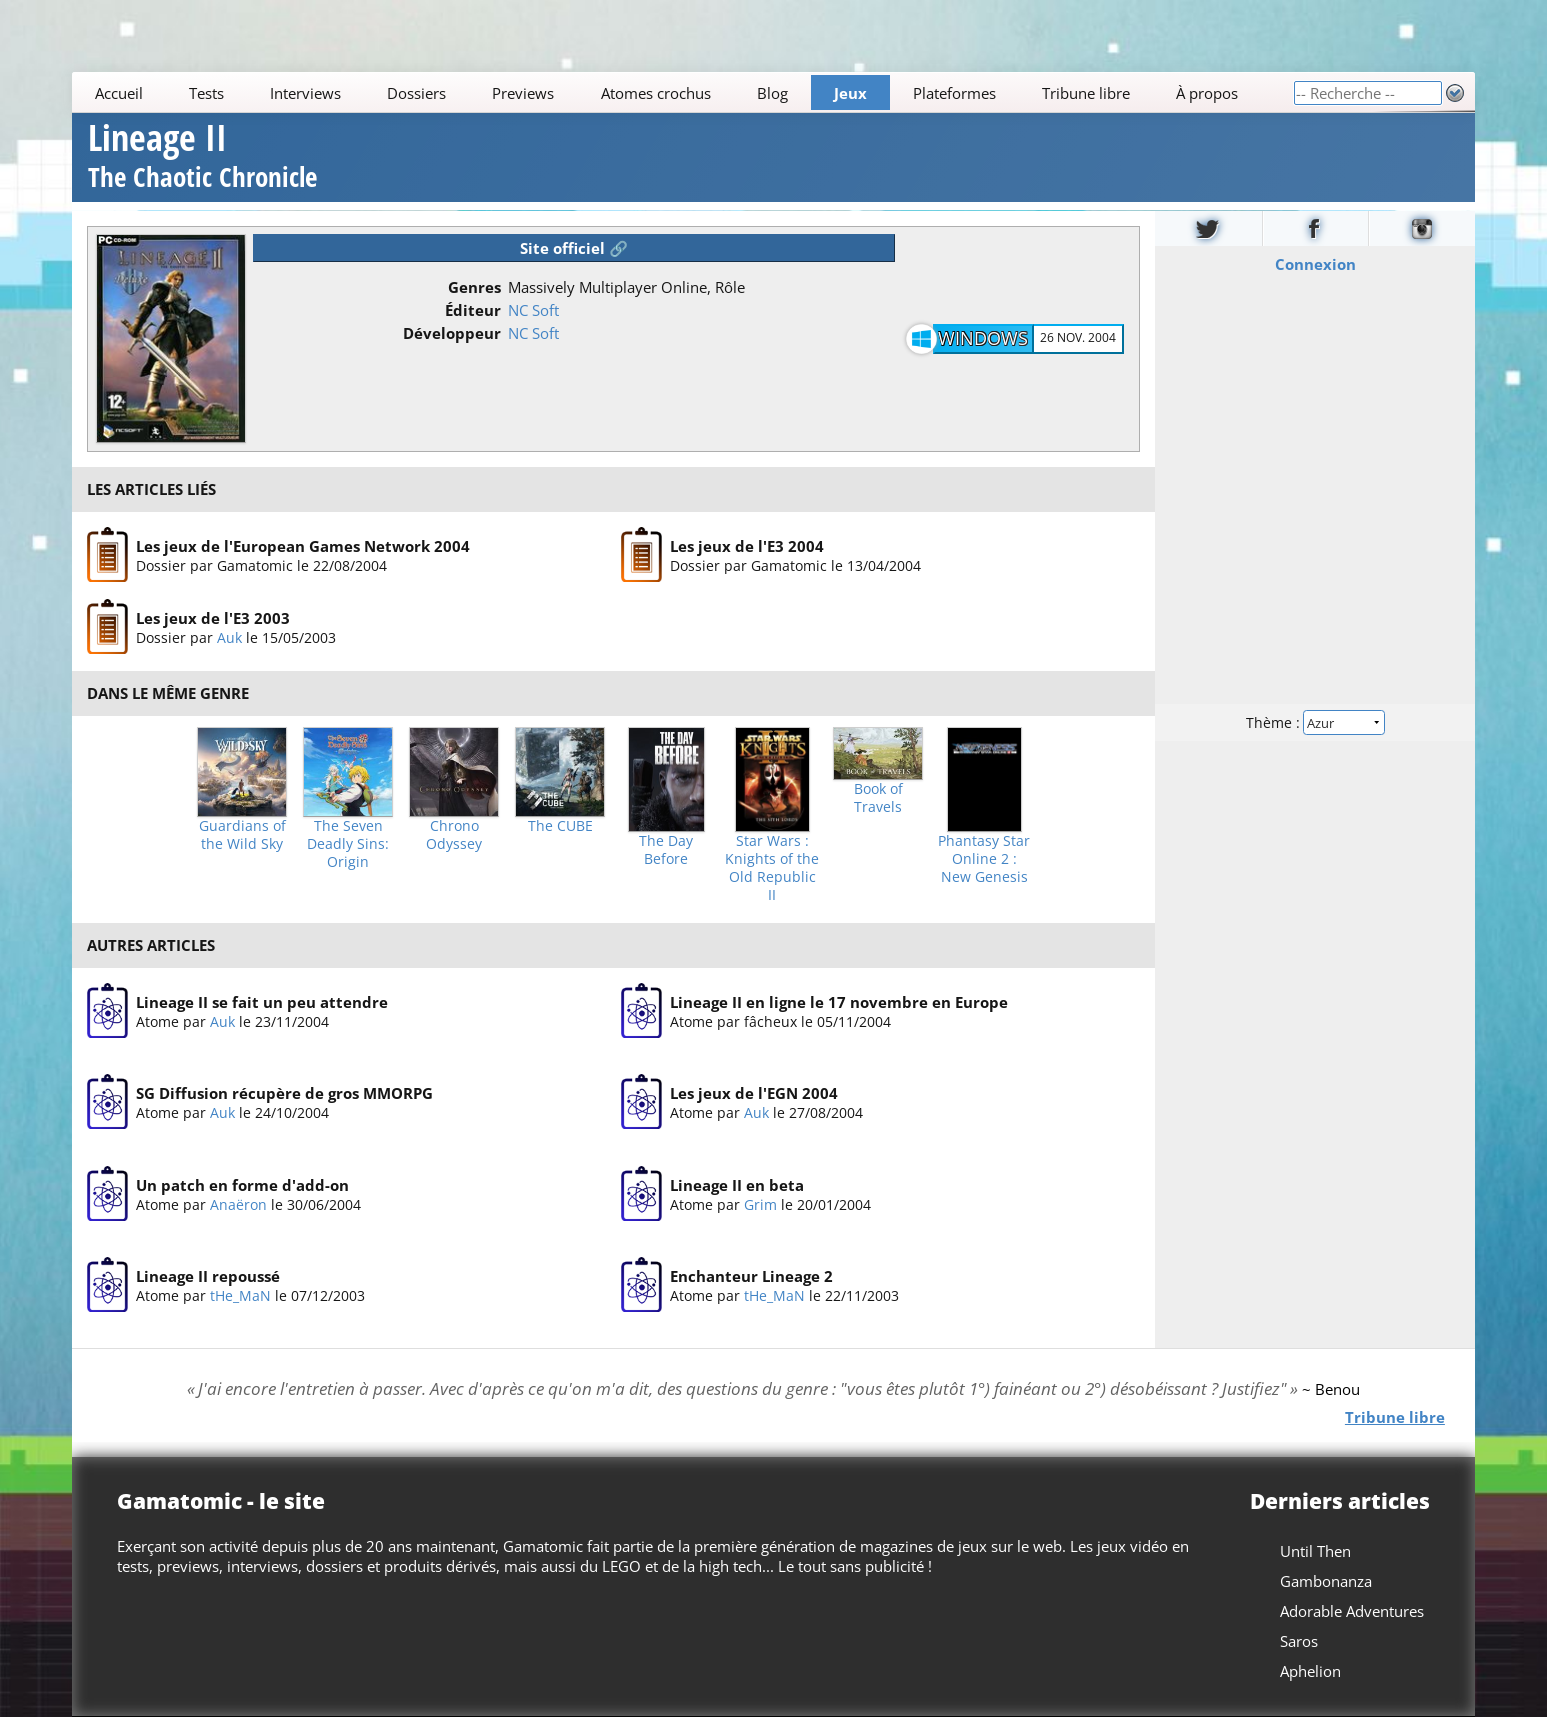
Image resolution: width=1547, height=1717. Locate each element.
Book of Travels (878, 798)
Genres (474, 287)
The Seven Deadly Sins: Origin (348, 844)
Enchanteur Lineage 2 (751, 1276)
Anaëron (238, 1204)
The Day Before (666, 850)
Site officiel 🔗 (574, 248)
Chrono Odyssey (454, 835)
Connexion (1314, 263)
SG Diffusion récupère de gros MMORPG (284, 1093)
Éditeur (473, 310)
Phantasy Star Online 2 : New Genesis (984, 859)
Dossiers (416, 93)
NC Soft (533, 310)
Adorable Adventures (1352, 1611)
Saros (1299, 1641)
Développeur (452, 333)
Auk (229, 637)
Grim (760, 1204)
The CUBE (560, 826)
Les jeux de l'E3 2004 (747, 546)
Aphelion (1310, 1671)
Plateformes (954, 93)
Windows (983, 338)
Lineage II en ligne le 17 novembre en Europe (839, 1002)
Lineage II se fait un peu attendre (262, 1002)
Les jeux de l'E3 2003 (213, 618)
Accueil (119, 93)
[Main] (682, 92)
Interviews (305, 93)
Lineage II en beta (737, 1185)
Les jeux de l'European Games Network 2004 (303, 546)
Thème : (1315, 721)
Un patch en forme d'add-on (242, 1185)
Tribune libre (1086, 93)
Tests (206, 93)
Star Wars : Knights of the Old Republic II (772, 868)
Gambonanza (1326, 1581)
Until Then (1315, 1551)
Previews (524, 93)
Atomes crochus (656, 93)
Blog (772, 93)
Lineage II (202, 158)
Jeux (850, 93)
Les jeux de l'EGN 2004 (754, 1093)
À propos (1207, 93)
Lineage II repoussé (208, 1276)
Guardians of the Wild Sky (242, 835)
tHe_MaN (240, 1295)
